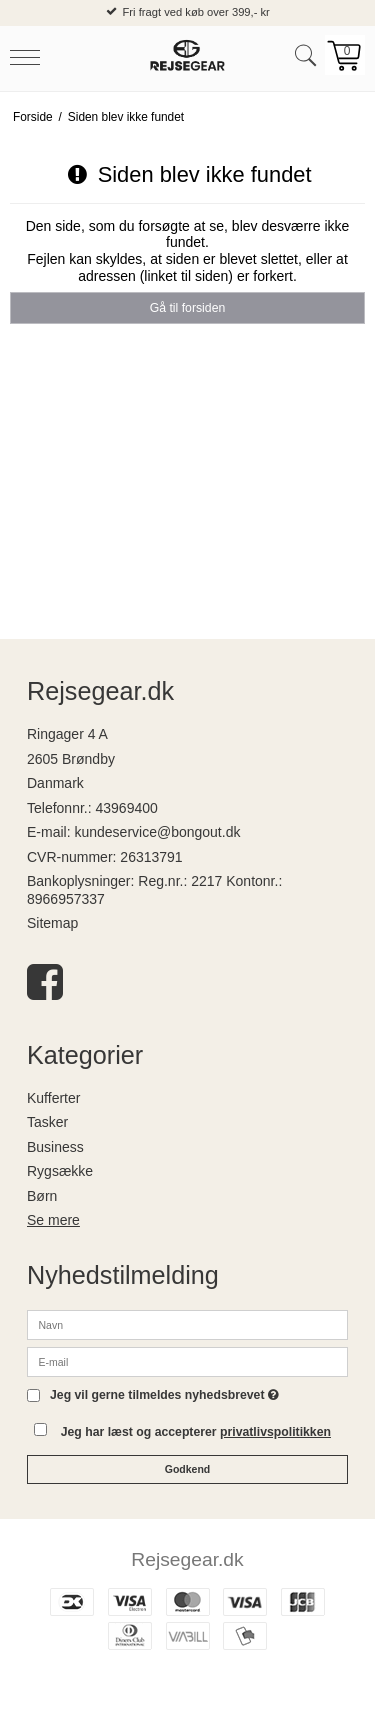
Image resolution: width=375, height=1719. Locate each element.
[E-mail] (187, 1361)
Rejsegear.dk (187, 1559)
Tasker (47, 1122)
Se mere (53, 1220)
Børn (42, 1196)
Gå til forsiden (188, 308)
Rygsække (60, 1171)
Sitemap (52, 923)
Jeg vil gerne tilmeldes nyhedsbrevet (164, 1395)
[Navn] (187, 1324)
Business (55, 1147)
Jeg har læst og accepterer (196, 1432)
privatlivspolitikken (275, 1432)
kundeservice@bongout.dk (157, 832)
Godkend (188, 1469)
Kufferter (53, 1098)
